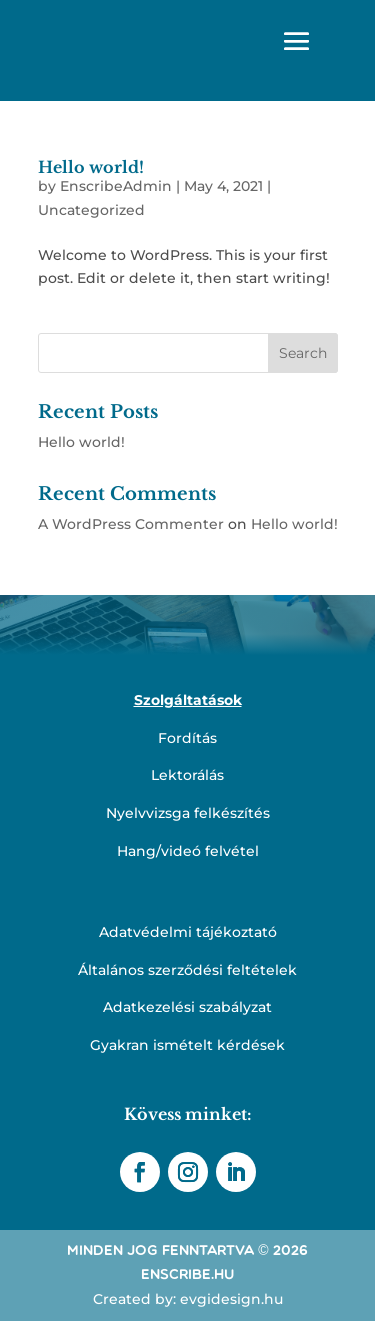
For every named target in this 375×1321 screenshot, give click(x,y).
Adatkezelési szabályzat (187, 1007)
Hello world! (91, 167)
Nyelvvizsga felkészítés (188, 813)
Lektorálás (187, 775)
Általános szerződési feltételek (187, 970)
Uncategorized (91, 210)
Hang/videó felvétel (188, 851)
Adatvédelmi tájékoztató (188, 932)
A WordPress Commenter (131, 524)
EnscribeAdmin (116, 186)
